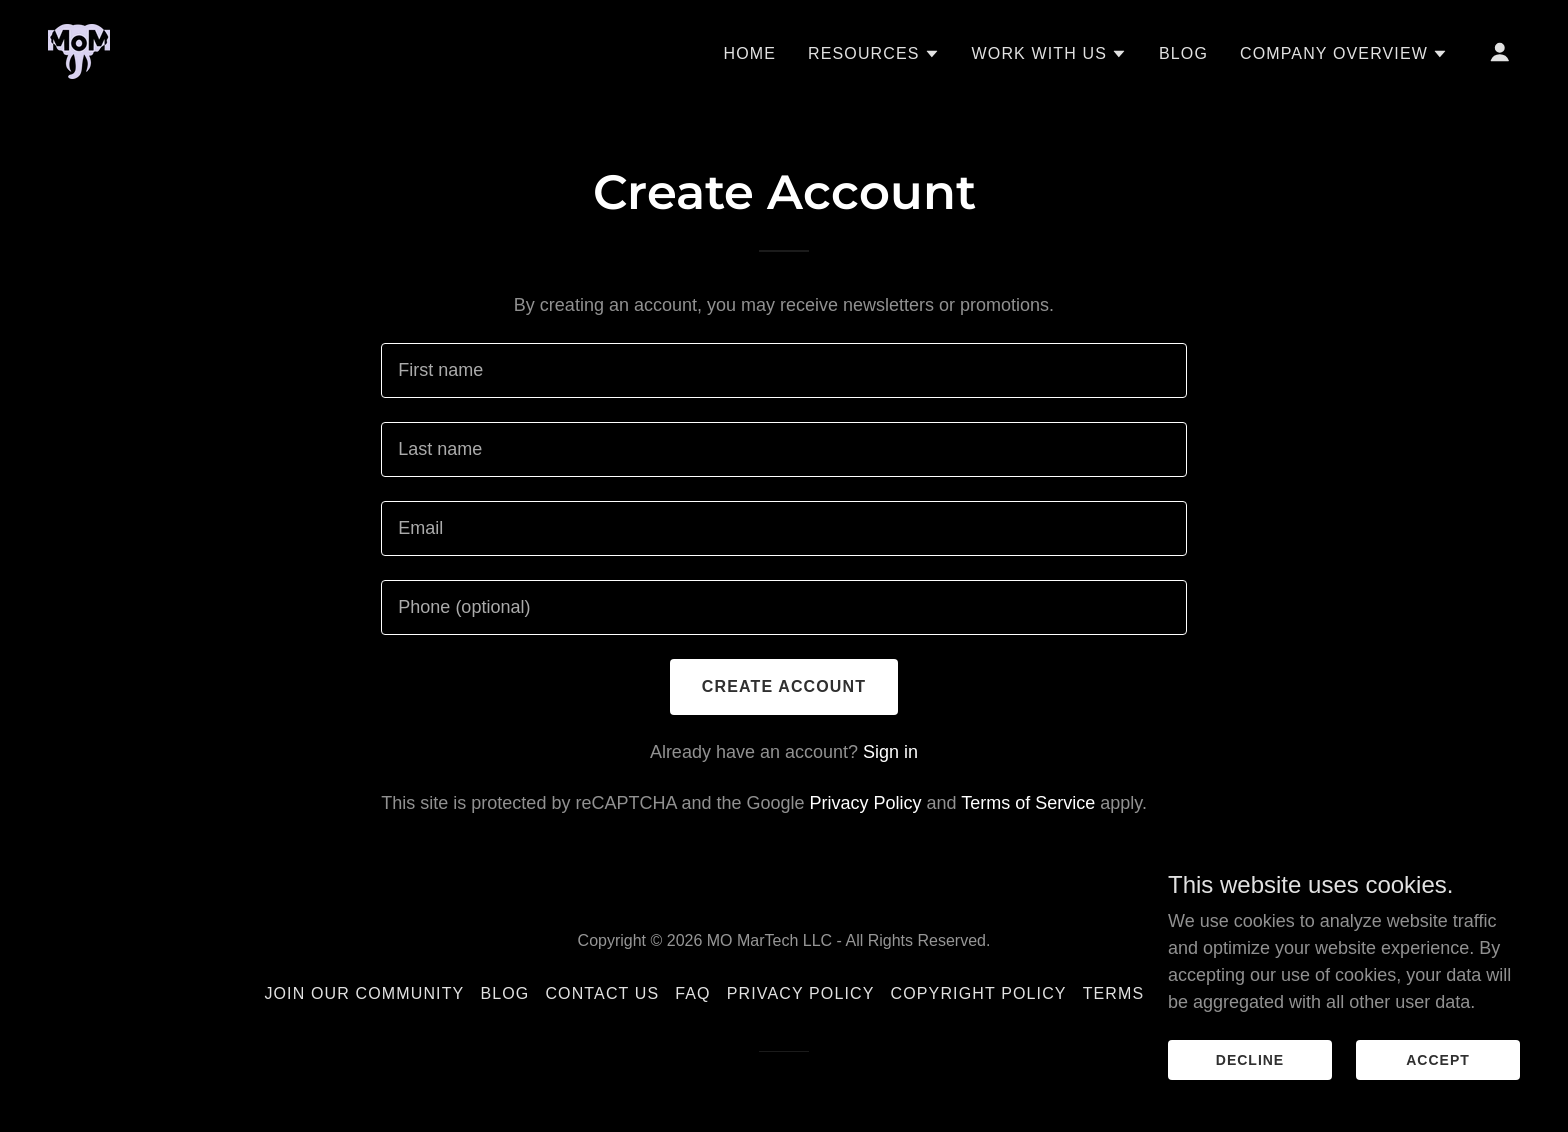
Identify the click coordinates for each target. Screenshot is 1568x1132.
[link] (79, 50)
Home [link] (749, 53)
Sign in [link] (890, 752)
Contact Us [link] (602, 993)
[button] (874, 54)
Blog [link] (1183, 53)
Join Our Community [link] (364, 993)
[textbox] (783, 370)
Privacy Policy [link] (866, 803)
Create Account (784, 686)
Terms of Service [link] (1028, 803)
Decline (1250, 1060)
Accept (1438, 1060)
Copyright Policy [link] (979, 993)
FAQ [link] (692, 993)
